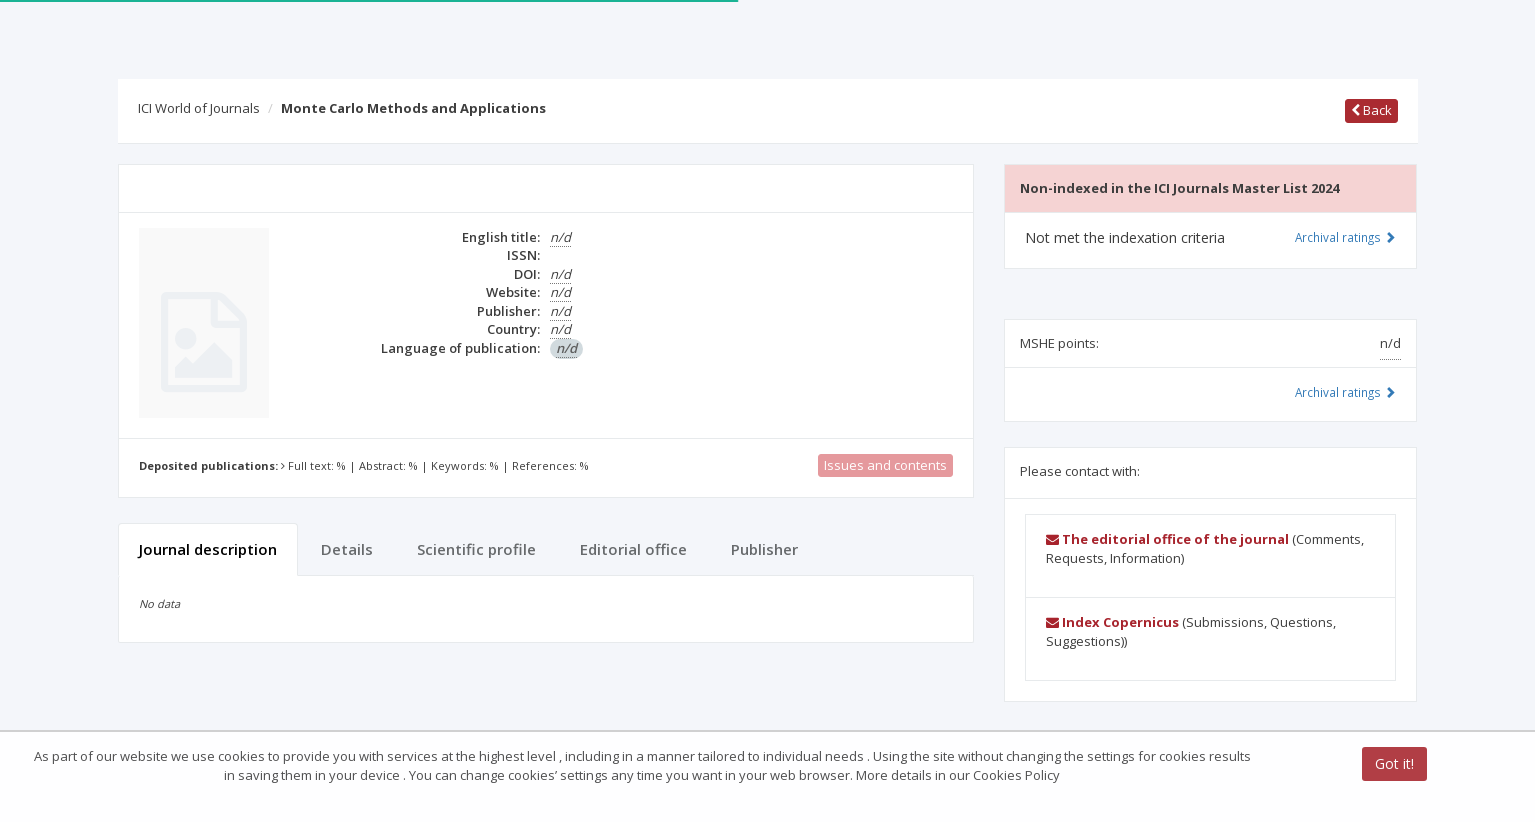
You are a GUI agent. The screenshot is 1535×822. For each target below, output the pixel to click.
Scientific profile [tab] (476, 549)
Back (1371, 110)
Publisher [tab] (764, 549)
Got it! (1394, 763)
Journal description (208, 549)
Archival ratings (1345, 237)
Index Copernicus (1112, 622)
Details (347, 549)
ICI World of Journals (199, 108)
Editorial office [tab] (633, 549)
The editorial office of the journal (1167, 539)
